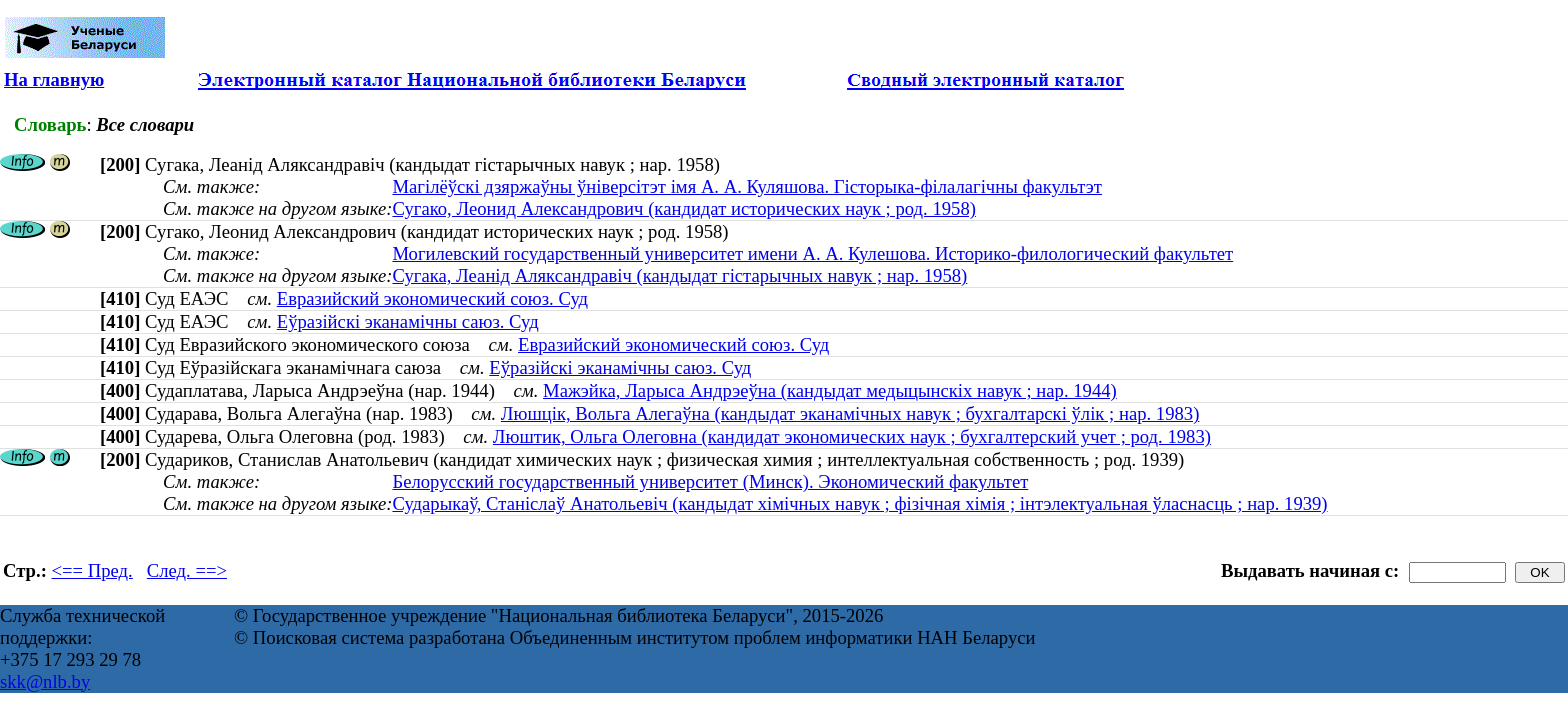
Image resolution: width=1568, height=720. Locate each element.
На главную (54, 79)
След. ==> (187, 570)
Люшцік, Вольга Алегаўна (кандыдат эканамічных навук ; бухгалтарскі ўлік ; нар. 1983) (850, 413)
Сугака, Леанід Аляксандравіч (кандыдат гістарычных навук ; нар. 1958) (679, 275)
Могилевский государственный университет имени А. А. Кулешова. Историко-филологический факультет (812, 253)
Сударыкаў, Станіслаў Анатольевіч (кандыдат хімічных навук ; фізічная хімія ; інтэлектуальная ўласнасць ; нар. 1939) (859, 503)
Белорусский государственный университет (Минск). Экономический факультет (710, 481)
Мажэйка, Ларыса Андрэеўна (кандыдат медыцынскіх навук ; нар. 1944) (830, 390)
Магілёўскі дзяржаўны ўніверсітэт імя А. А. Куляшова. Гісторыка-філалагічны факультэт (747, 186)
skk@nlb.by (45, 681)
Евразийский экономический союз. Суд (432, 298)
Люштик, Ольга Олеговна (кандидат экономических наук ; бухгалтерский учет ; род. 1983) (852, 436)
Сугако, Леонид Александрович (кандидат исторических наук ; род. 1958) (683, 208)
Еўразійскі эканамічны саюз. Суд (408, 321)
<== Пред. (92, 570)
